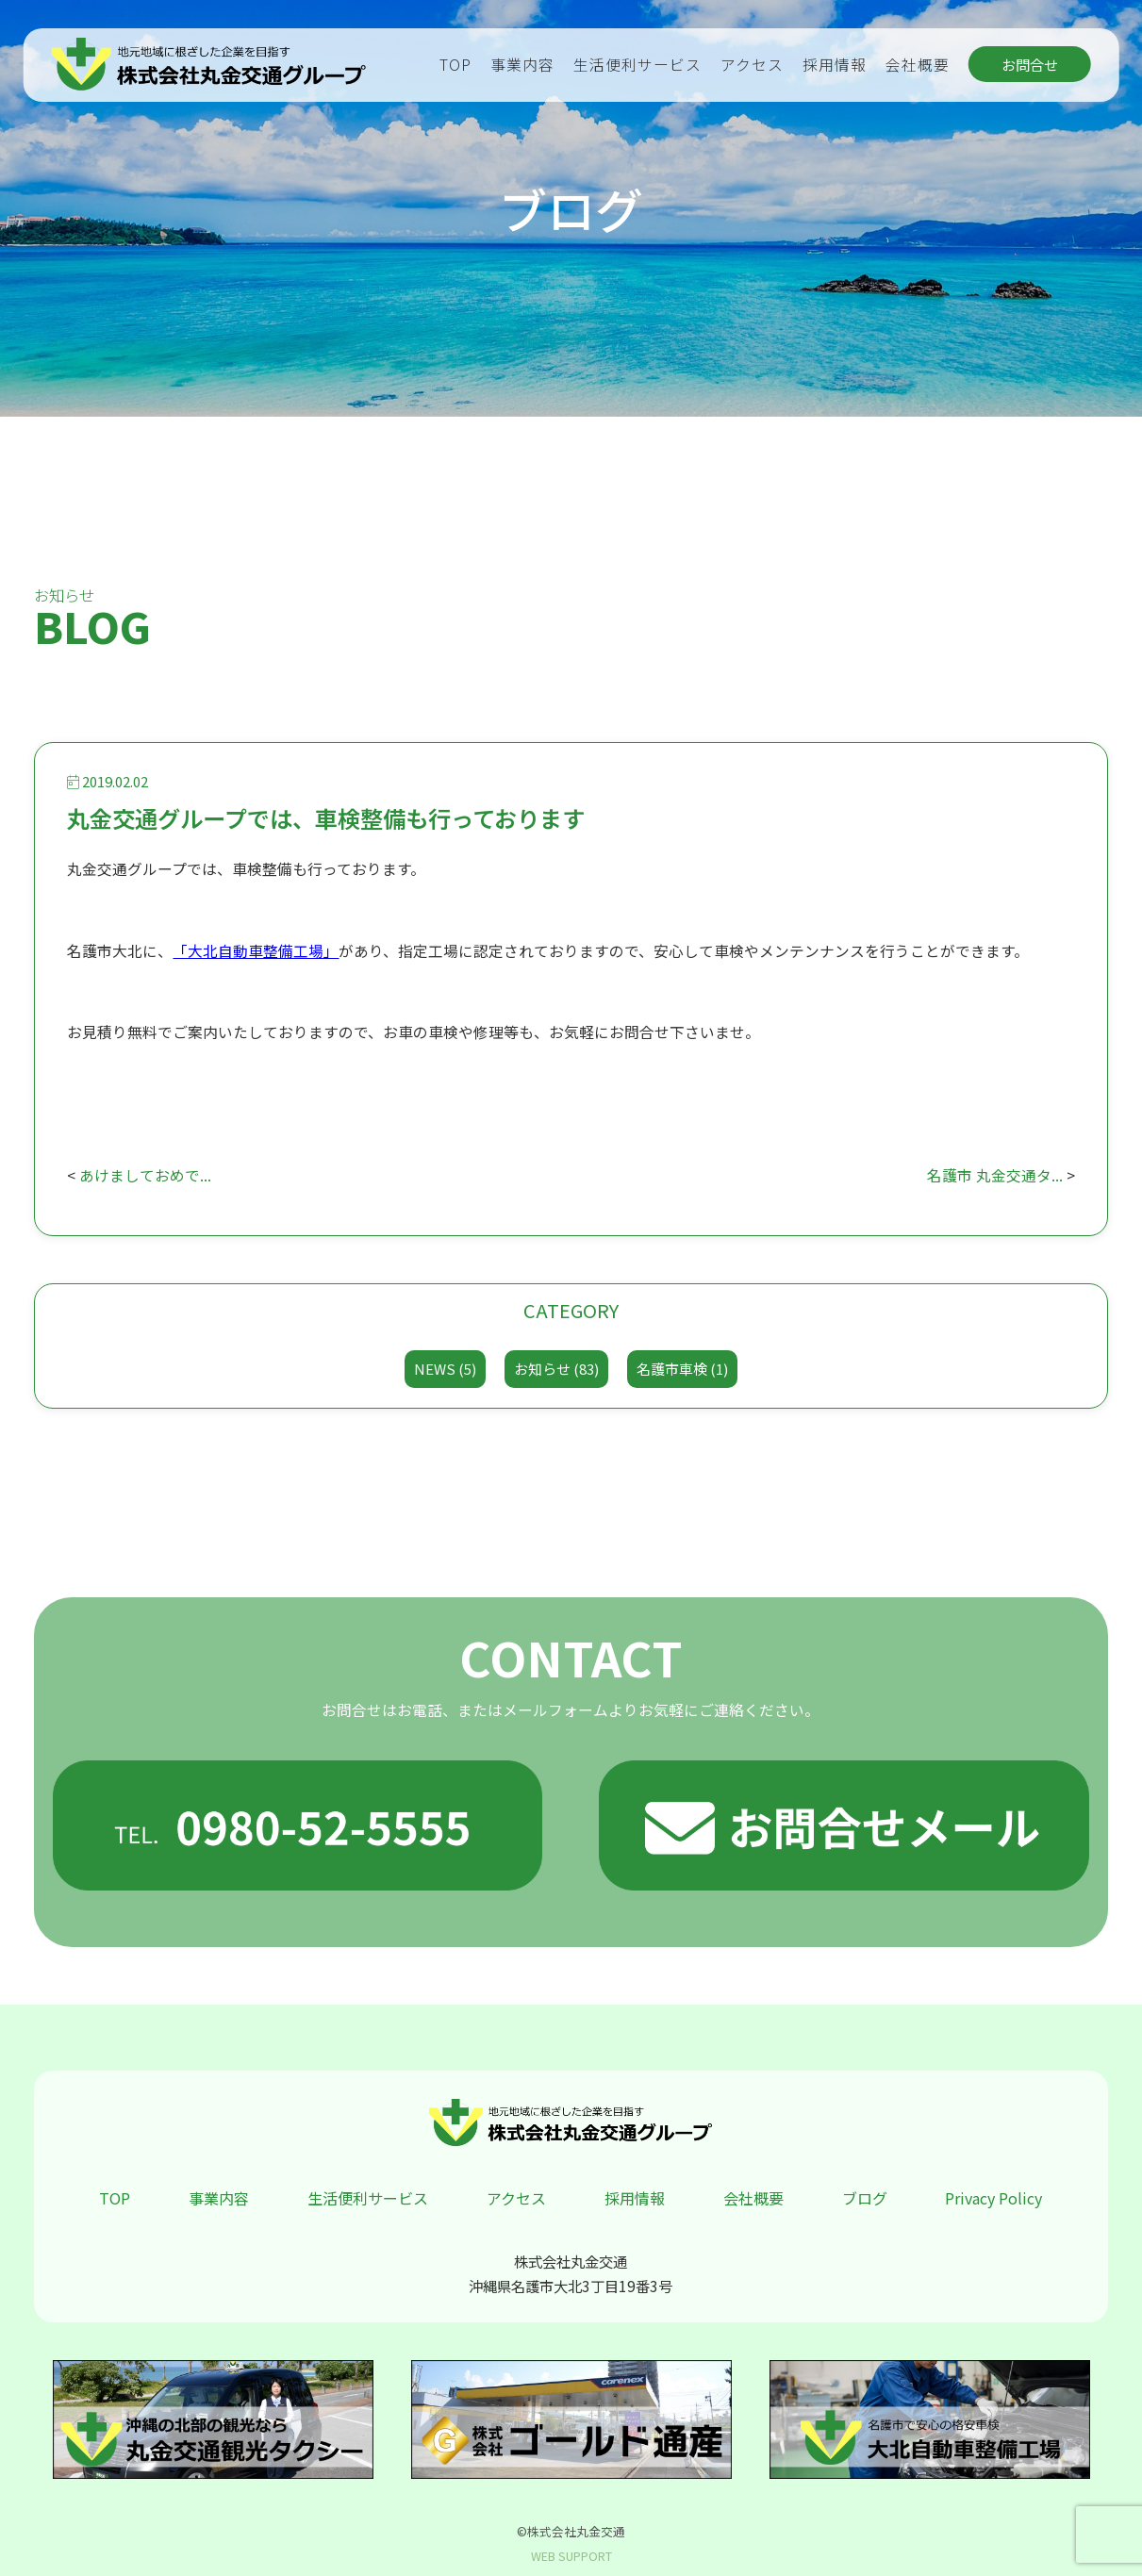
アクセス (752, 64)
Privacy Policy (993, 2198)
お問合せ (1029, 64)
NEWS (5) (445, 1369)
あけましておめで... (145, 1175)
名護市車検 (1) (682, 1369)
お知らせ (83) (556, 1369)
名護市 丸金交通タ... (995, 1175)
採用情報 (835, 64)
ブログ (864, 2198)
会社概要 (917, 64)
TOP (455, 64)
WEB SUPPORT (571, 2556)
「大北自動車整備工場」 (256, 951)
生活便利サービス (637, 64)
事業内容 (522, 64)
